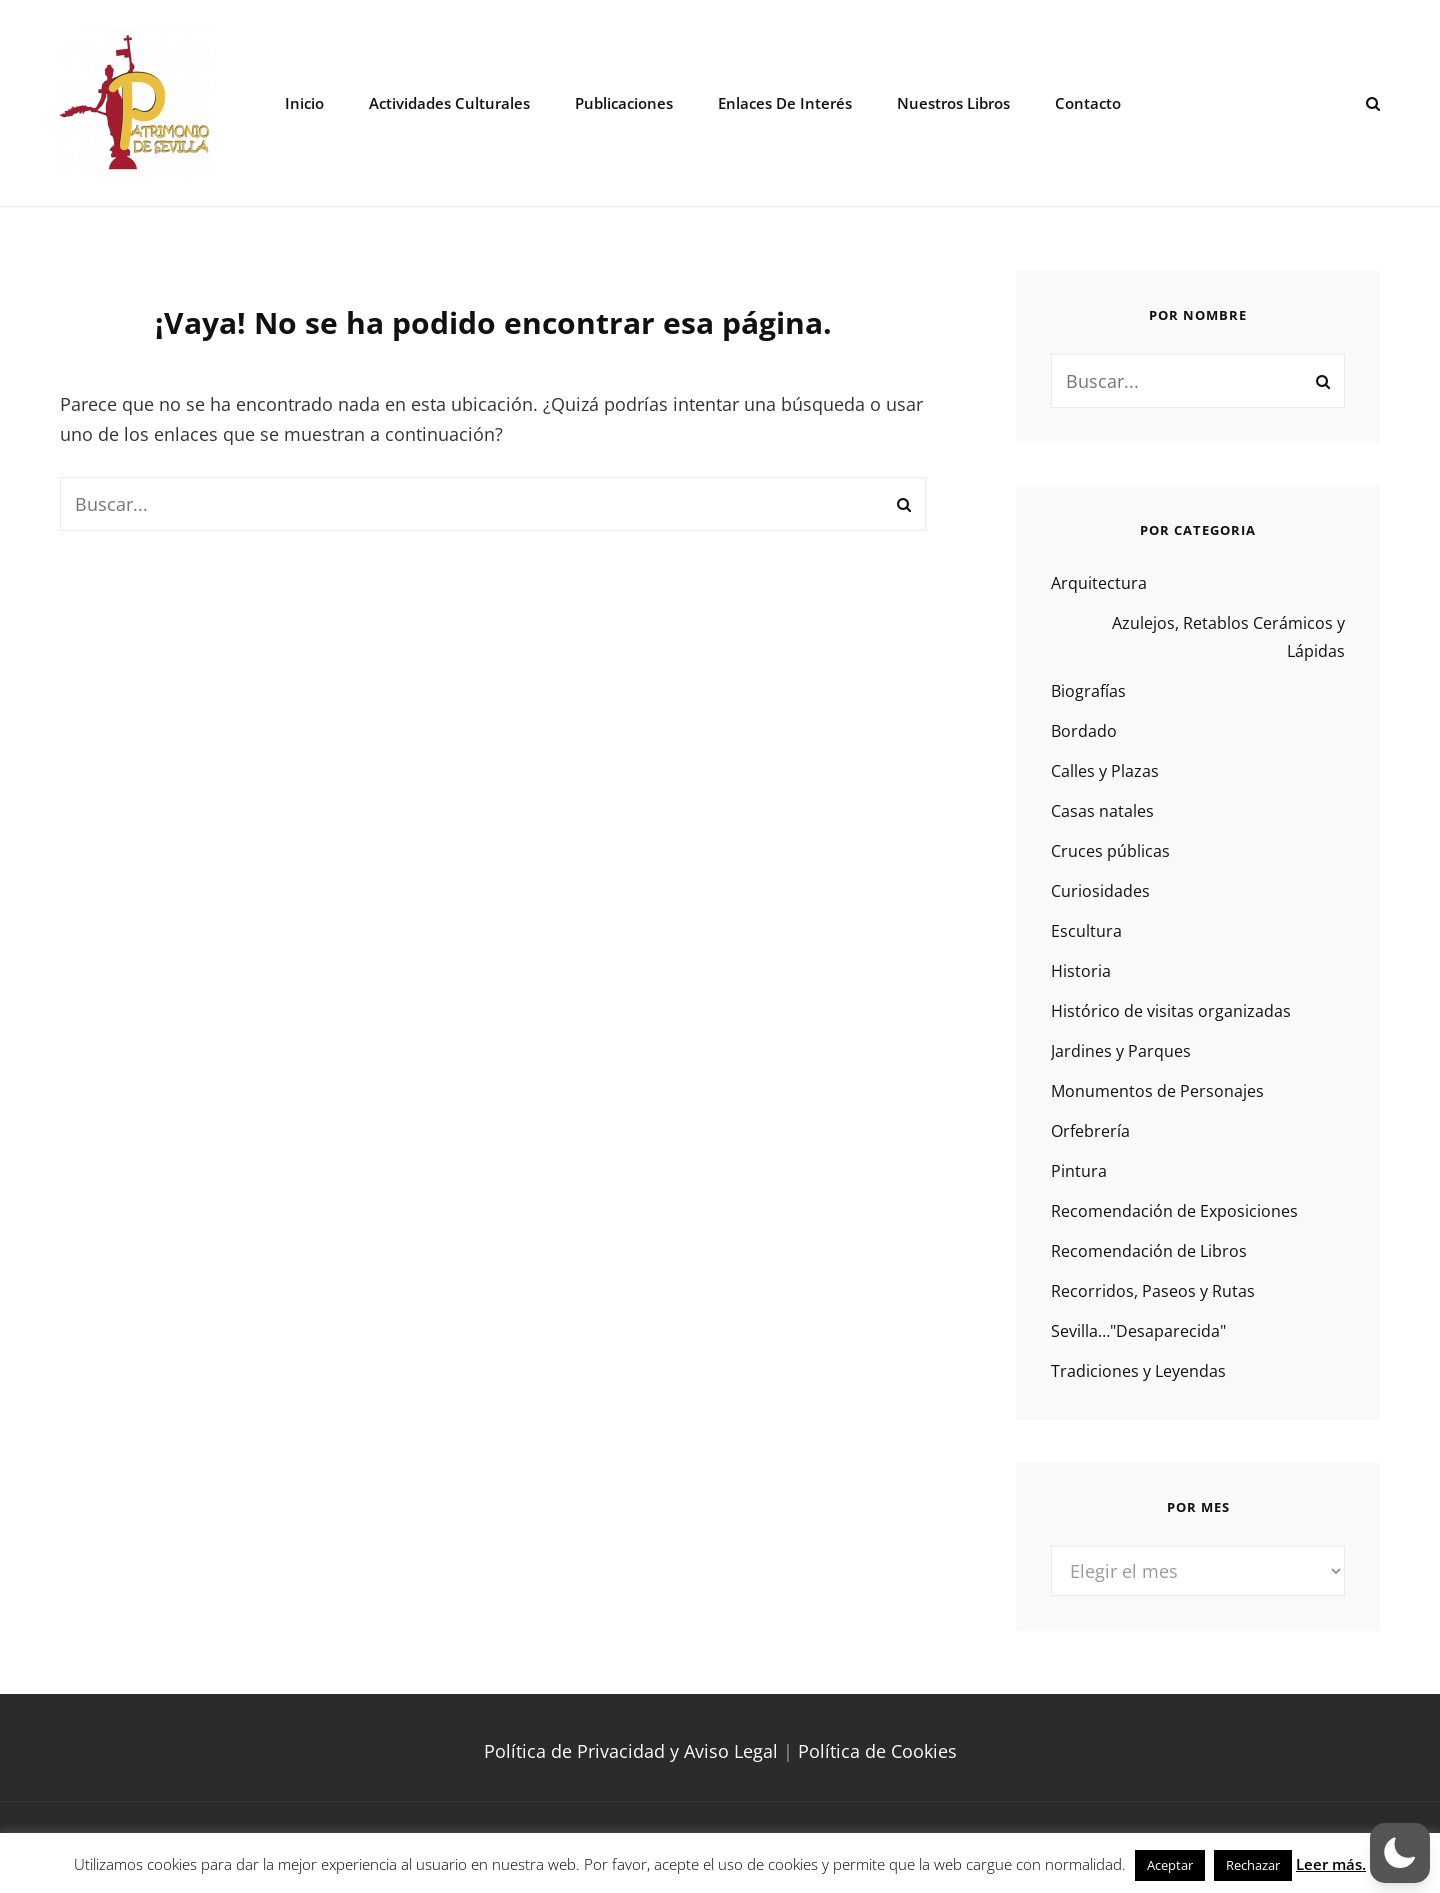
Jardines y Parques (1121, 1051)
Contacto (1088, 103)
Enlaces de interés (785, 103)
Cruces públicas (1110, 851)
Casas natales (1102, 811)
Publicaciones (624, 103)
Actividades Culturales (449, 103)
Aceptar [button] (1170, 1865)
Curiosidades (1100, 891)
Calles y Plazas (1105, 771)
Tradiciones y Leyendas (1138, 1371)
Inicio (304, 103)
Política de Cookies (877, 1751)
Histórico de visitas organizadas (1171, 1011)
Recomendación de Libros (1149, 1251)
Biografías (1088, 691)
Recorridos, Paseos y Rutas (1153, 1291)
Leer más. (1331, 1864)
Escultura (1086, 931)
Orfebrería (1090, 1131)
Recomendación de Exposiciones (1174, 1211)
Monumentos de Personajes (1157, 1091)
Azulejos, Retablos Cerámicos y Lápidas (1228, 637)
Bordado (1084, 731)
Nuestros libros (953, 103)
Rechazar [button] (1253, 1865)
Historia (1081, 971)
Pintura (1079, 1171)
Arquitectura (1099, 583)
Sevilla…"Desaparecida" (1138, 1331)
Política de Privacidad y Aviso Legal (631, 1751)
